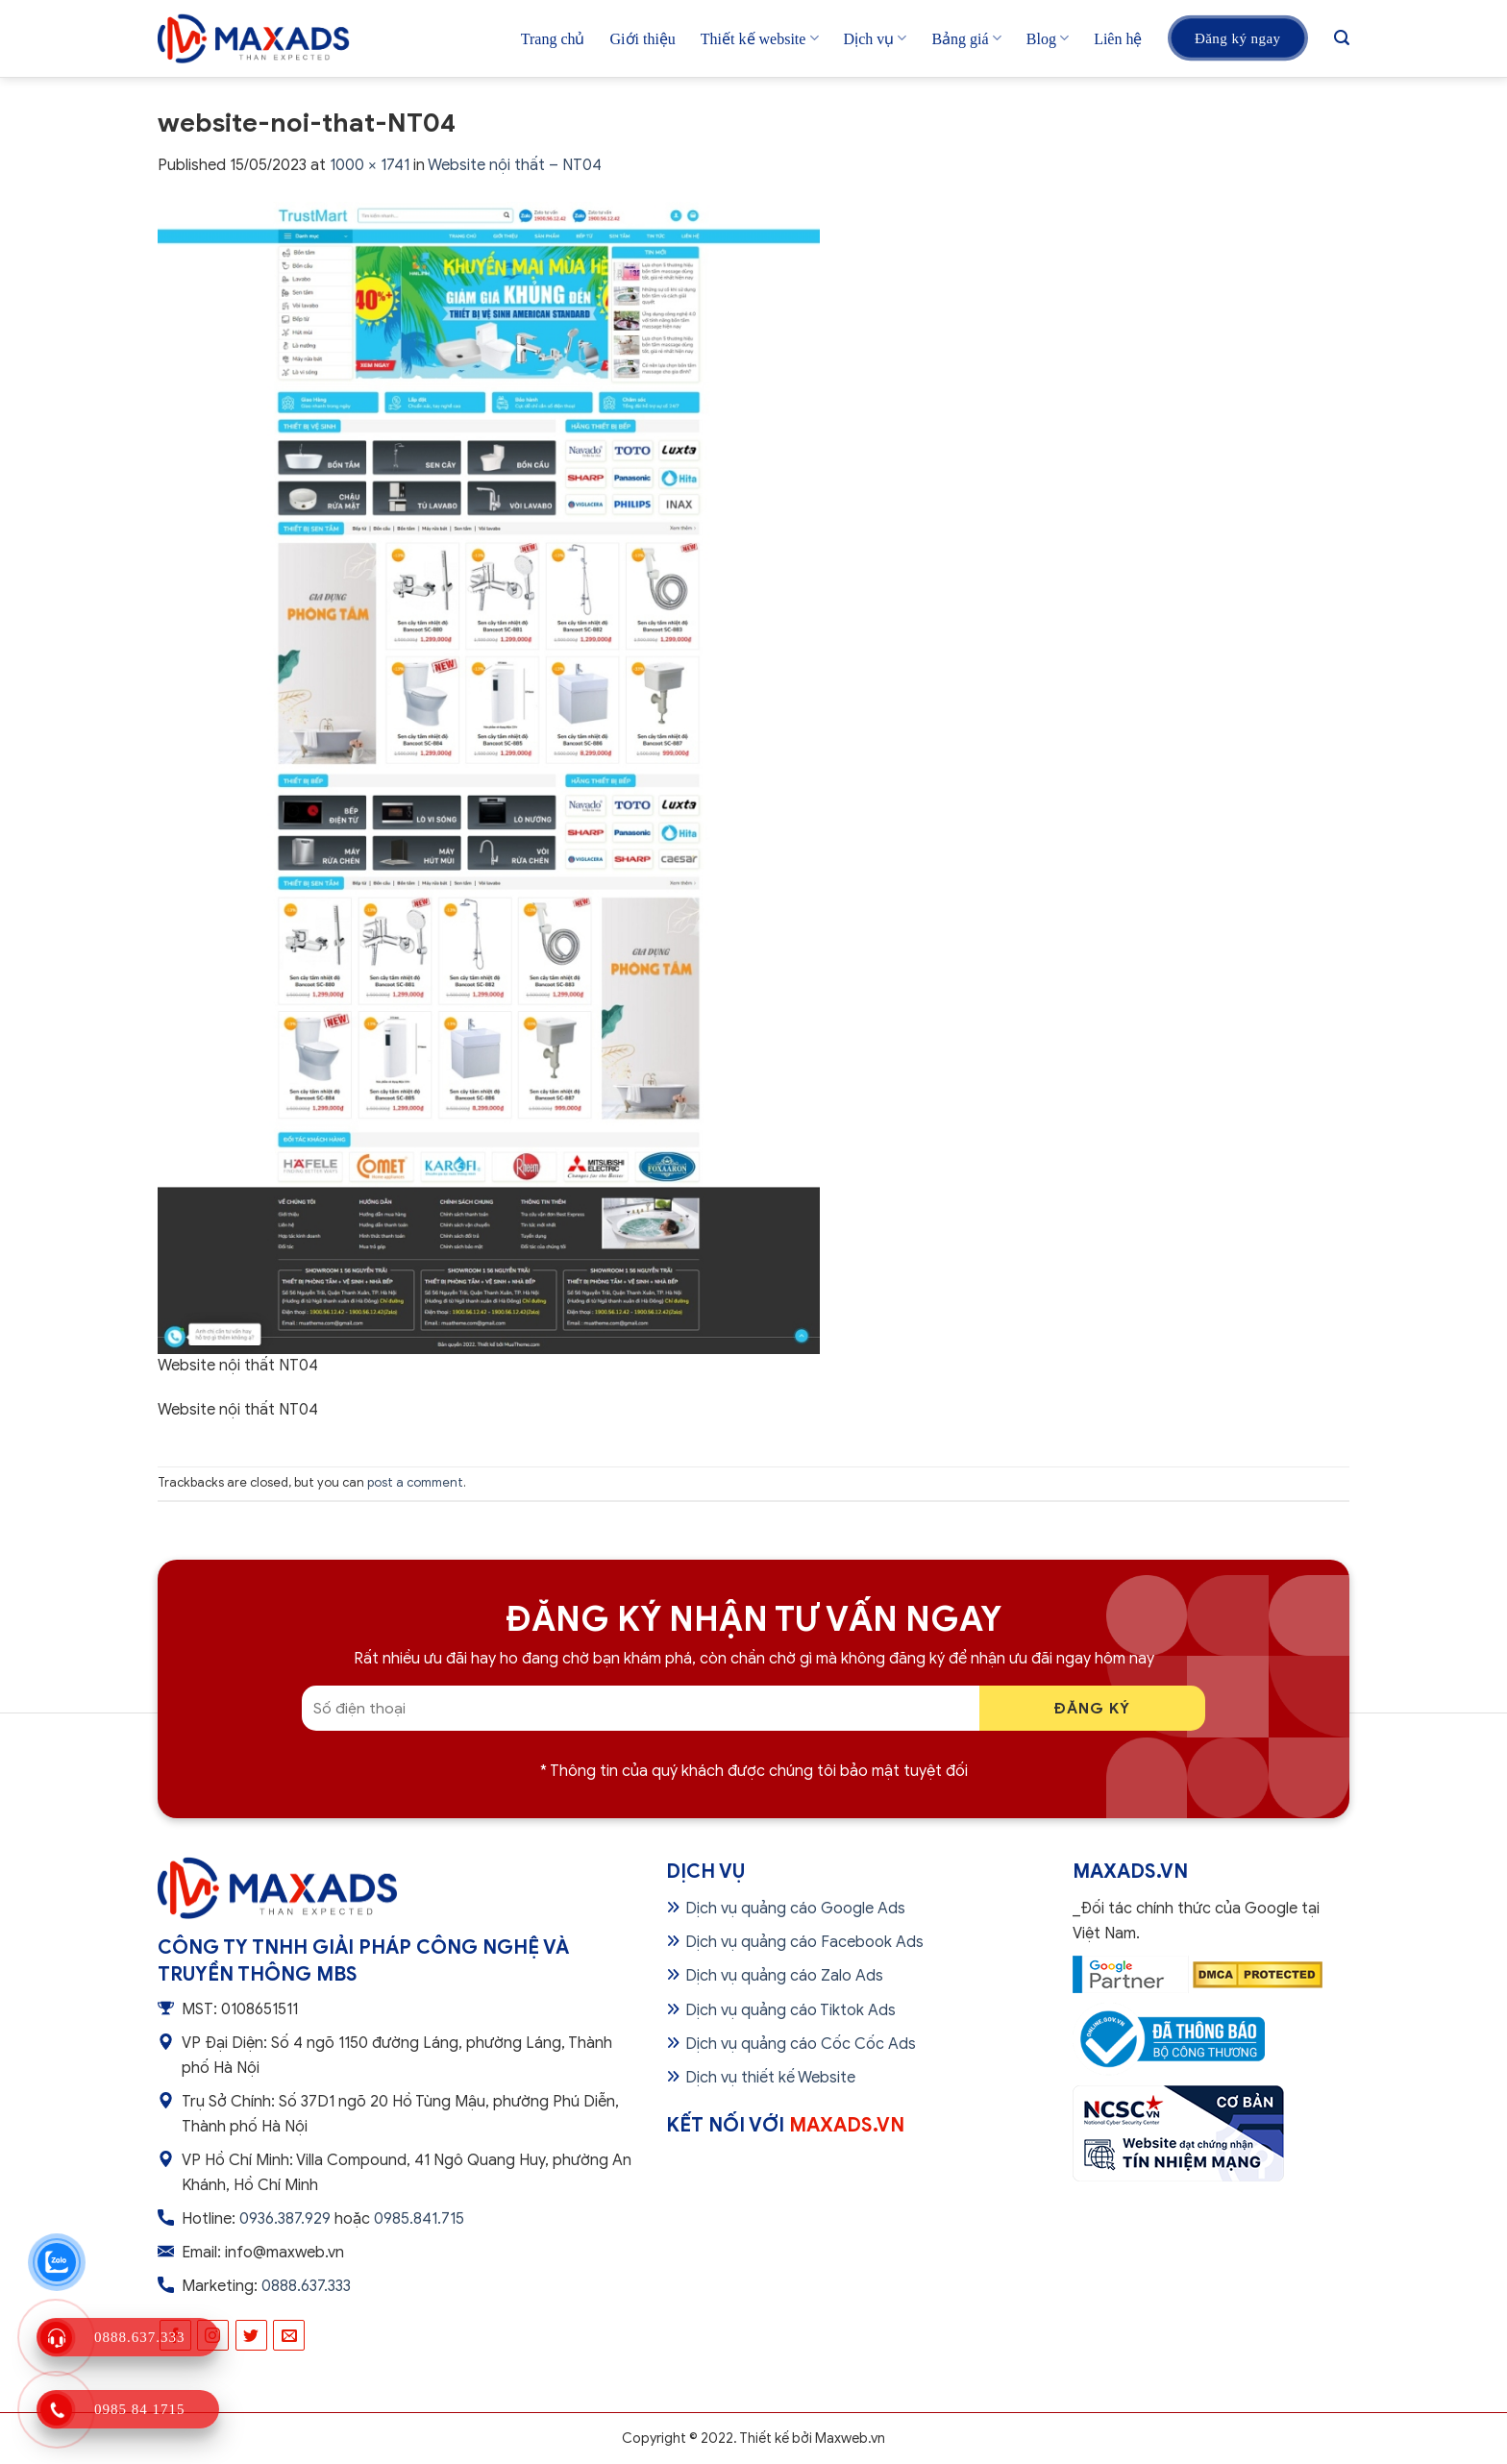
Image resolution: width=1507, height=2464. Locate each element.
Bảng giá (966, 38)
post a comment (415, 1483)
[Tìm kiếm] (1341, 38)
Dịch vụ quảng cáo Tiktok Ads (790, 2010)
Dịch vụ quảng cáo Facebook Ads (804, 1942)
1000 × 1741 (369, 165)
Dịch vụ (875, 38)
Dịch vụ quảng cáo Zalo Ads (784, 1975)
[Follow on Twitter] (251, 2336)
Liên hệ (1118, 39)
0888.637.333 (306, 2286)
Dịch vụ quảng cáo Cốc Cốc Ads (800, 2044)
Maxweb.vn (850, 2438)
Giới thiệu (643, 39)
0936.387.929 (285, 2219)
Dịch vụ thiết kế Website (770, 2077)
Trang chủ (553, 39)
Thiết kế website (760, 38)
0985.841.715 (419, 2219)
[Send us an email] (289, 2336)
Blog (1047, 38)
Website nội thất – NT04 (515, 165)
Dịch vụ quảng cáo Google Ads (795, 1908)
